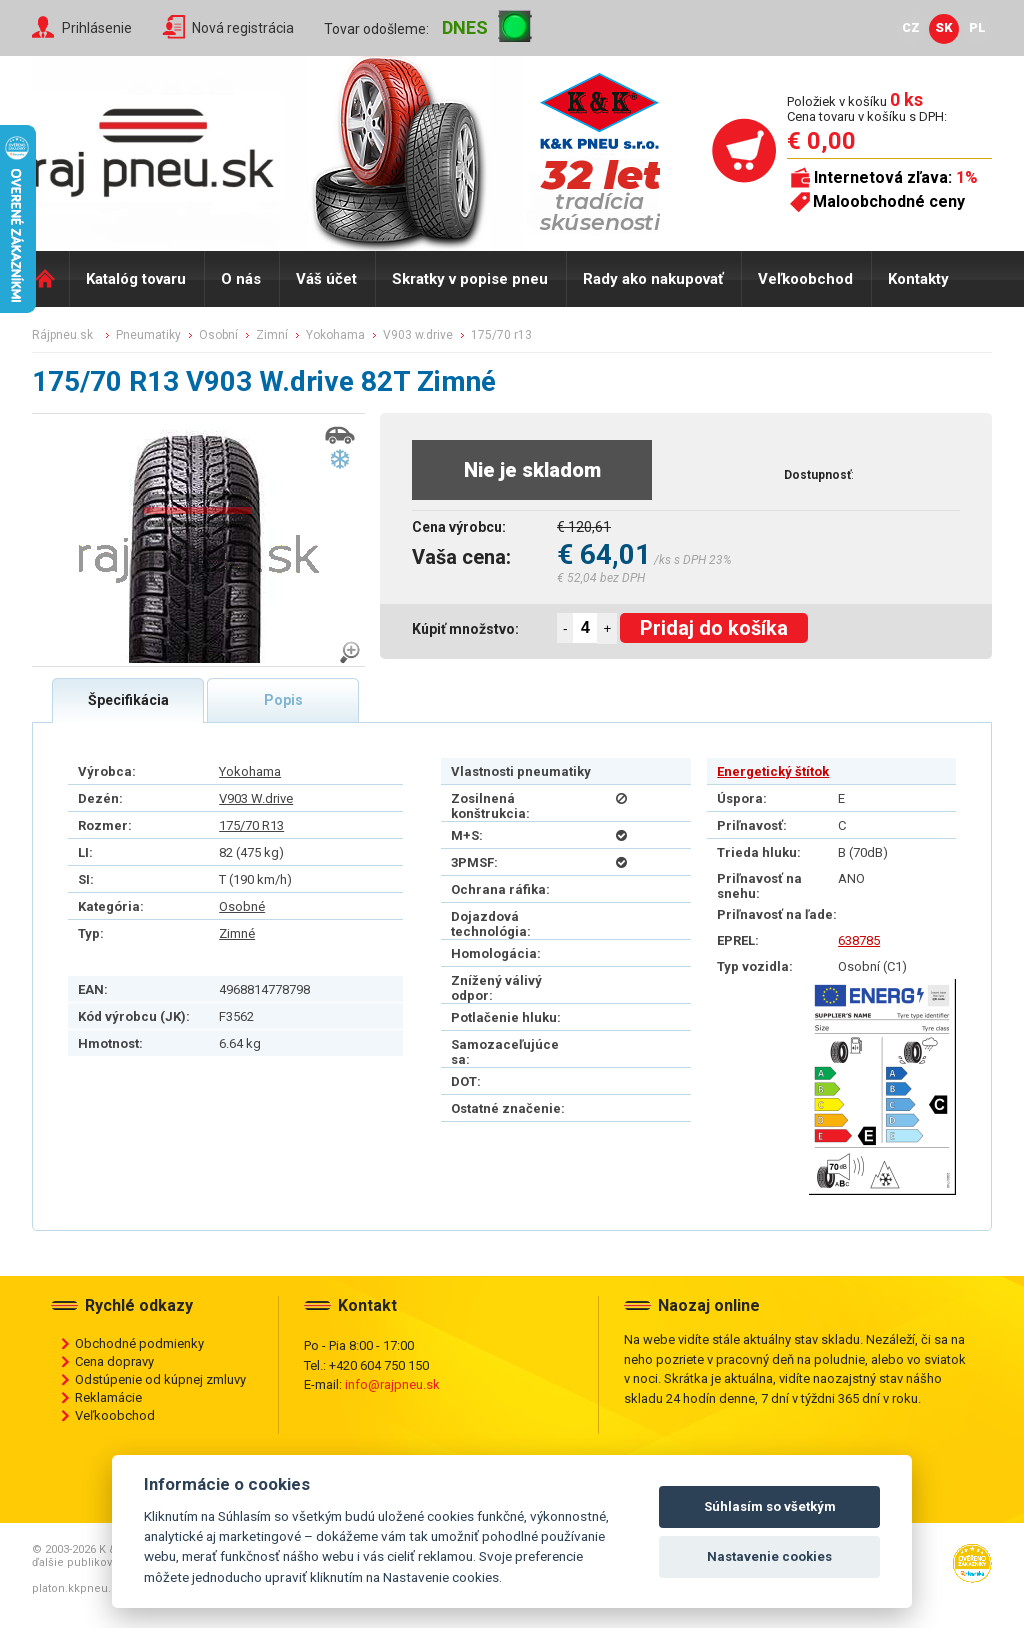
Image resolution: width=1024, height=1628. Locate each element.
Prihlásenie (97, 28)
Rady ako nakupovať (653, 279)
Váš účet (326, 279)
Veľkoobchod (805, 279)
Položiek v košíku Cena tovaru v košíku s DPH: (867, 108)
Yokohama (250, 771)
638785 (859, 940)
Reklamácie (108, 1397)
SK (944, 27)
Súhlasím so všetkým (770, 1506)
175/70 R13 (251, 825)
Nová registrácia (243, 28)
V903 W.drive (256, 798)
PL (977, 27)
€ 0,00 (821, 141)
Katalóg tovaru (136, 279)
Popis (283, 700)
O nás (241, 279)
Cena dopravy (114, 1361)
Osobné (242, 906)
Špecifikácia (128, 700)
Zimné (237, 933)
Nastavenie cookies (769, 1556)
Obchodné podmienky (139, 1343)
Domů (50, 279)
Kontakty (918, 279)
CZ (911, 27)
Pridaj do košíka (714, 628)
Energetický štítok (773, 771)
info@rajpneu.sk (392, 1384)
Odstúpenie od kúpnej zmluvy (160, 1379)
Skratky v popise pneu (470, 279)
